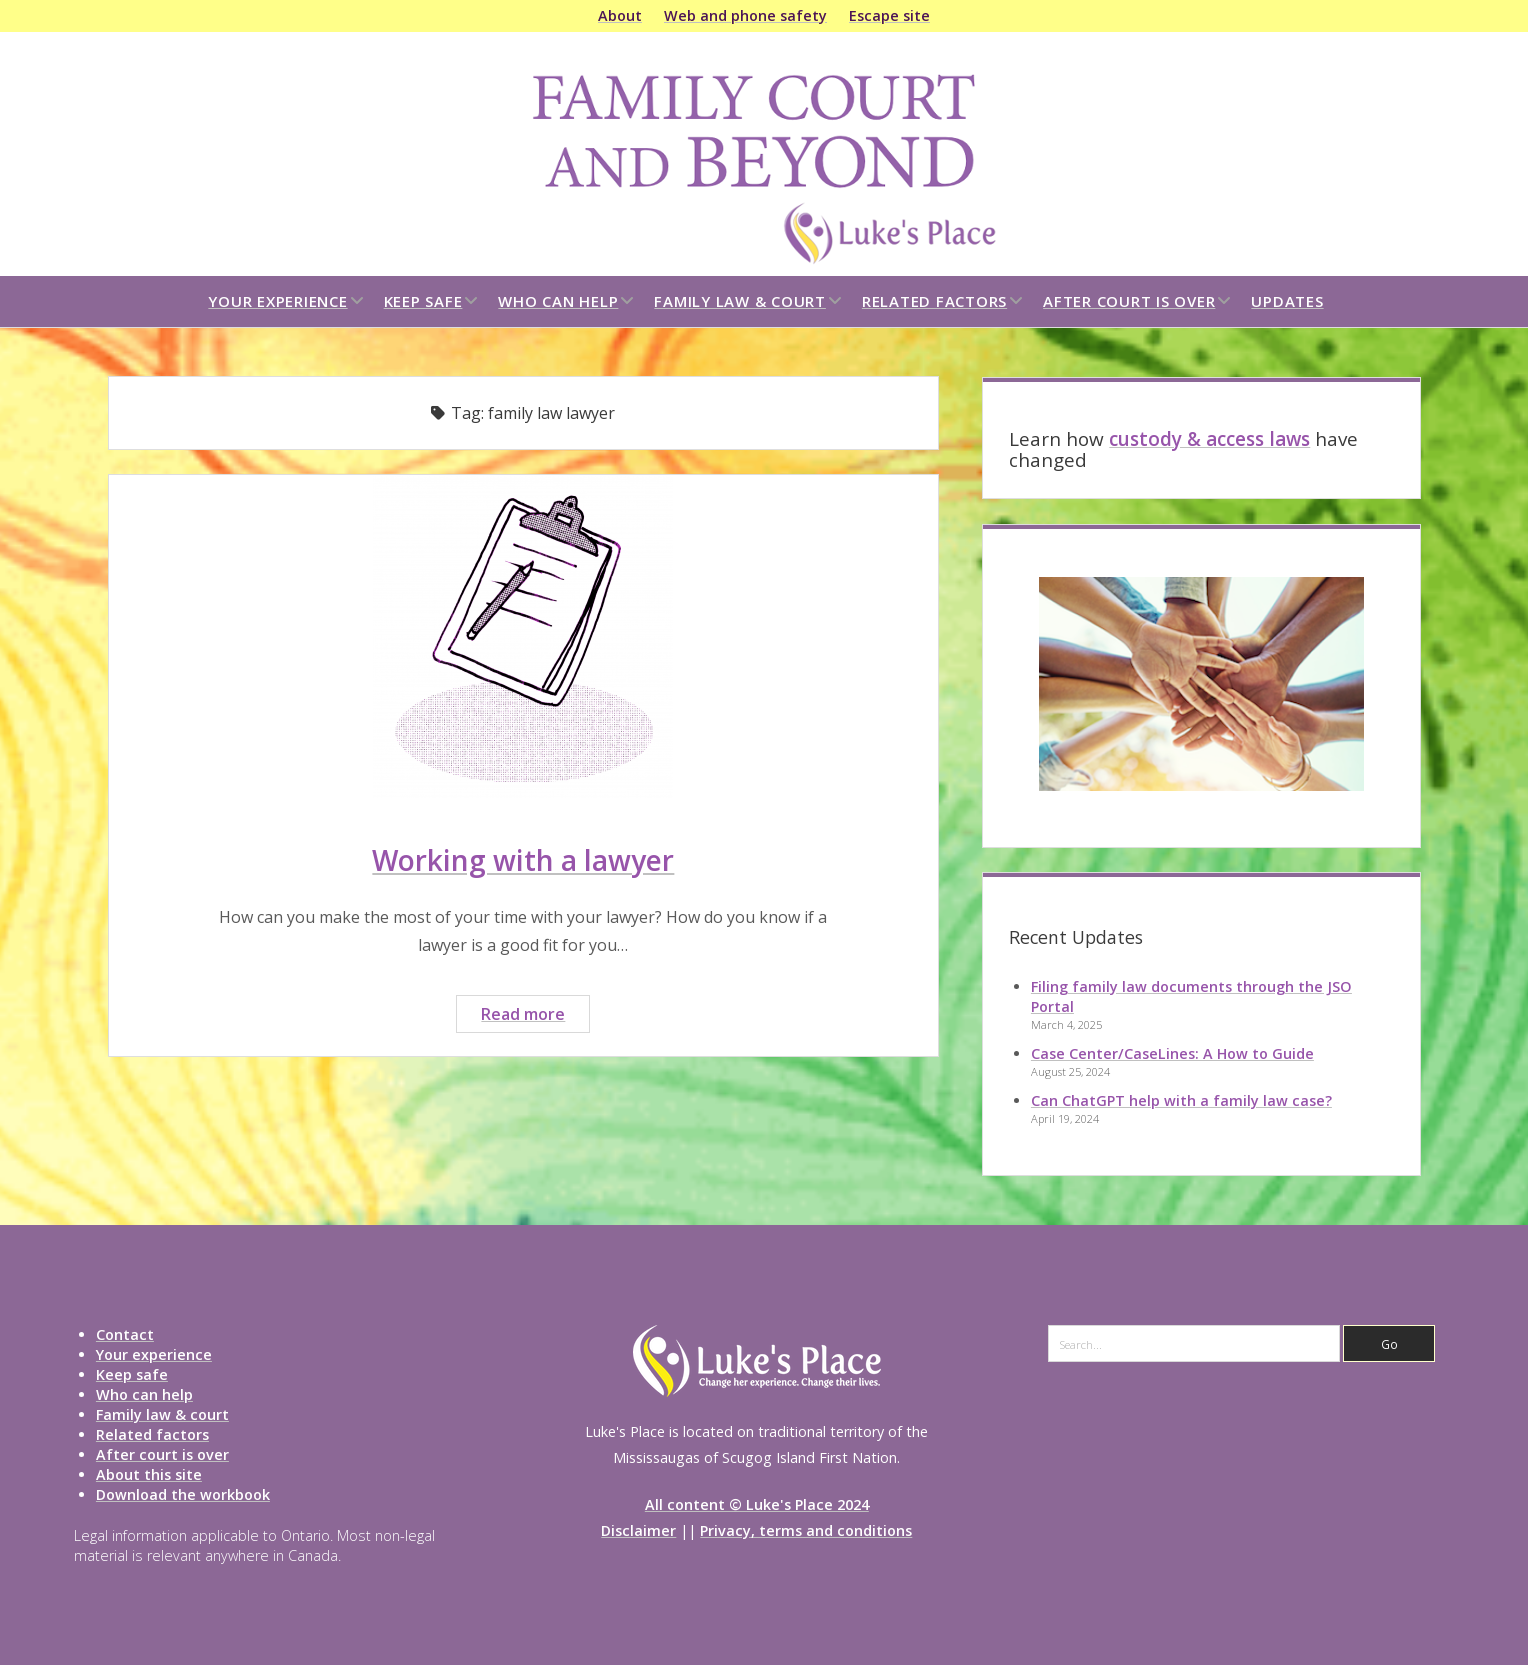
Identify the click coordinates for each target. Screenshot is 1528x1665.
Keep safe (423, 301)
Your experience (277, 301)
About (620, 15)
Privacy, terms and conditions (806, 1530)
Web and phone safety (745, 15)
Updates (1287, 301)
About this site (149, 1474)
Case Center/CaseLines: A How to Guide (1172, 1053)
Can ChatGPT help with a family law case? (1181, 1100)
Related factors (934, 301)
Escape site (889, 15)
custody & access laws (1209, 439)
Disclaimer (638, 1530)
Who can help (558, 301)
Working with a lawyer (523, 860)
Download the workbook (183, 1494)
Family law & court (740, 301)
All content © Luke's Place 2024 (757, 1504)
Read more (535, 1016)
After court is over (1129, 301)
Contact (125, 1334)
